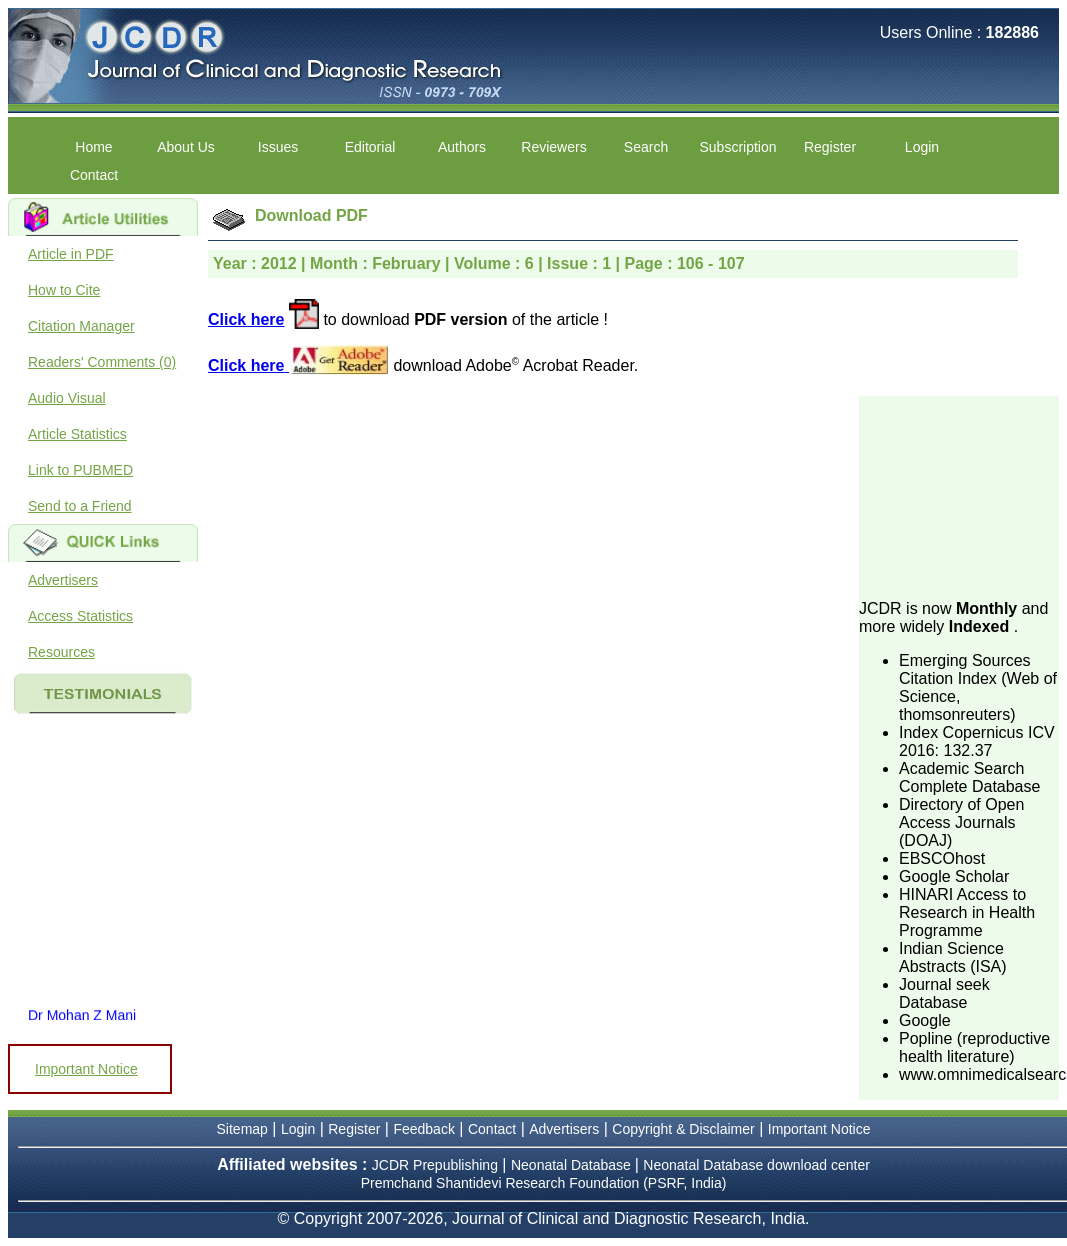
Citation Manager (81, 326)
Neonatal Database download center (756, 1165)
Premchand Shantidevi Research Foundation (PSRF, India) (544, 1183)
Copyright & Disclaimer (683, 1129)
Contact (94, 175)
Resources (61, 652)
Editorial (370, 147)
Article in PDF (71, 254)
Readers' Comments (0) (102, 362)
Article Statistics (77, 434)
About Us (186, 147)
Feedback (423, 1129)
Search (646, 147)
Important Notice (86, 1069)
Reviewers (553, 147)
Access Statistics (80, 616)
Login (922, 147)
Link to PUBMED (80, 470)
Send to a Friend (80, 506)
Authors (462, 147)
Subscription (737, 147)
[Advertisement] (959, 496)
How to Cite (64, 290)
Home (93, 147)
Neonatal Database (573, 1165)
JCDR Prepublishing (435, 1165)
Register (830, 147)
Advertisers (63, 580)
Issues (278, 147)
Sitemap (242, 1129)
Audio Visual (67, 398)
